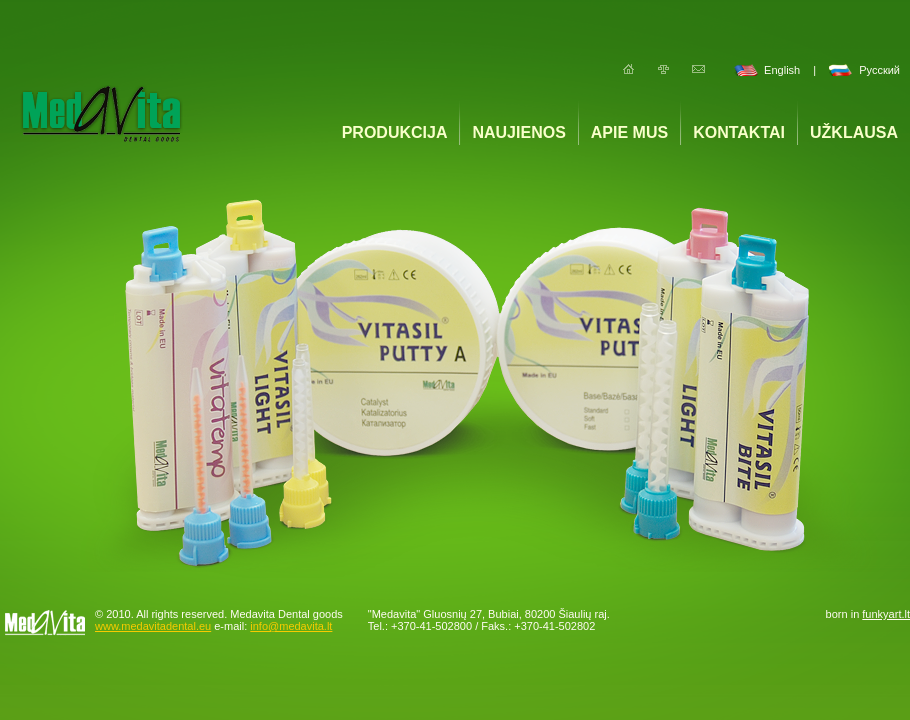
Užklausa (854, 132)
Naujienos (518, 132)
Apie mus (629, 132)
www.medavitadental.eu (153, 626)
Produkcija (395, 132)
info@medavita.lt (291, 626)
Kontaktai (739, 132)
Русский (879, 70)
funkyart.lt (886, 614)
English (782, 70)
